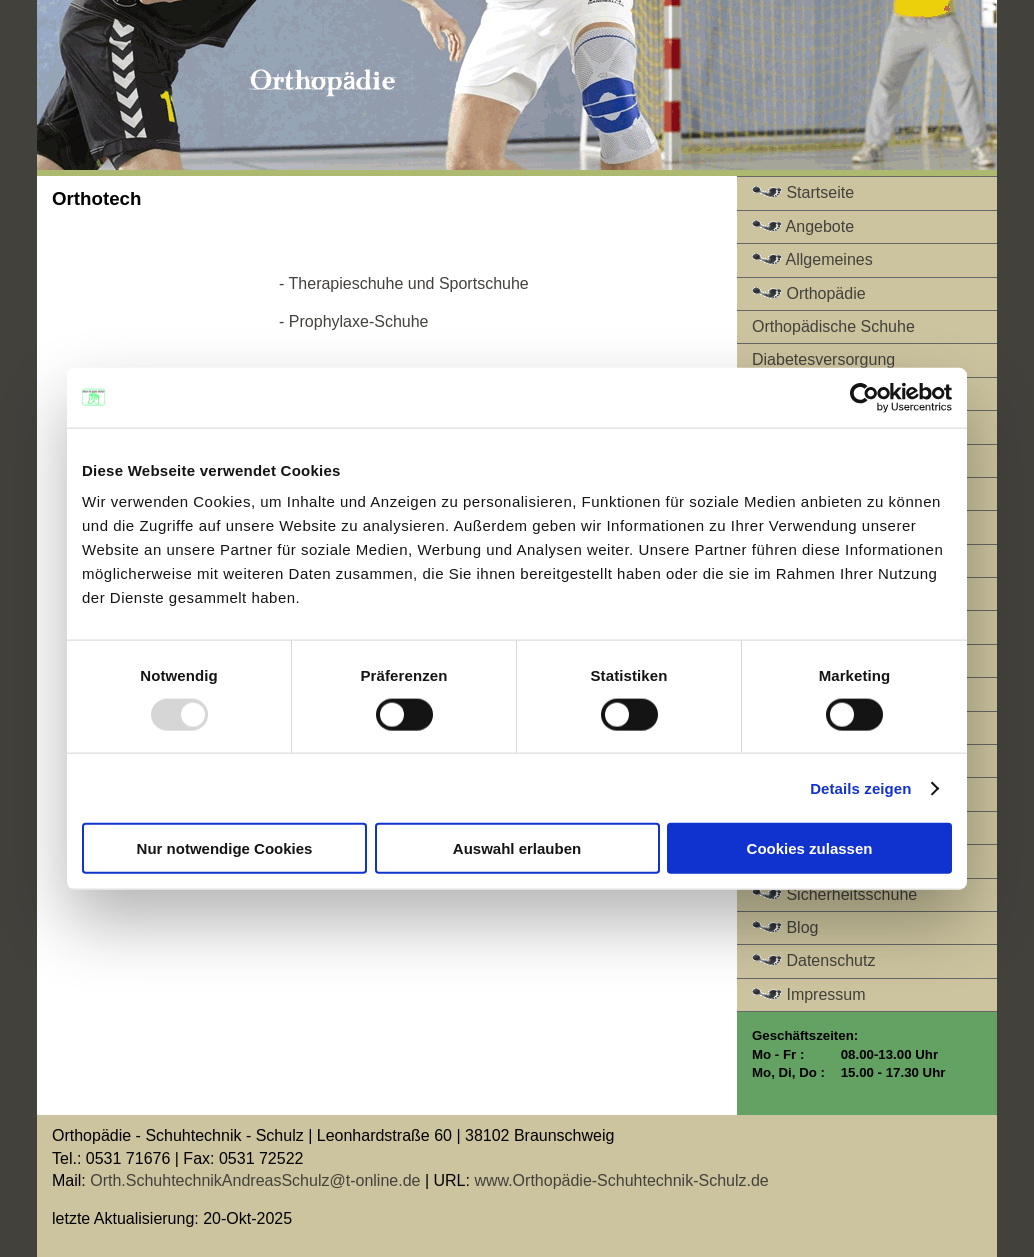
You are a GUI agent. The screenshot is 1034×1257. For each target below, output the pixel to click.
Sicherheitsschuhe (834, 894)
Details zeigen (860, 787)
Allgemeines (812, 259)
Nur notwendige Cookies (225, 848)
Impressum (809, 994)
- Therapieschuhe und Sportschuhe (404, 283)
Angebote (803, 226)
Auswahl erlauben (517, 848)
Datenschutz (813, 960)
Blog (785, 927)
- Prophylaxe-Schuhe (353, 321)
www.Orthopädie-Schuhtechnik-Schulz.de (621, 1180)
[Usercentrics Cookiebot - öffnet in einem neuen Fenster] (864, 397)
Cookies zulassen (810, 848)
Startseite (803, 192)
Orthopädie (809, 293)
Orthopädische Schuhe (833, 326)
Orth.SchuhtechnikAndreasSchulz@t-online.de (253, 1180)
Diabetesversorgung (823, 359)
